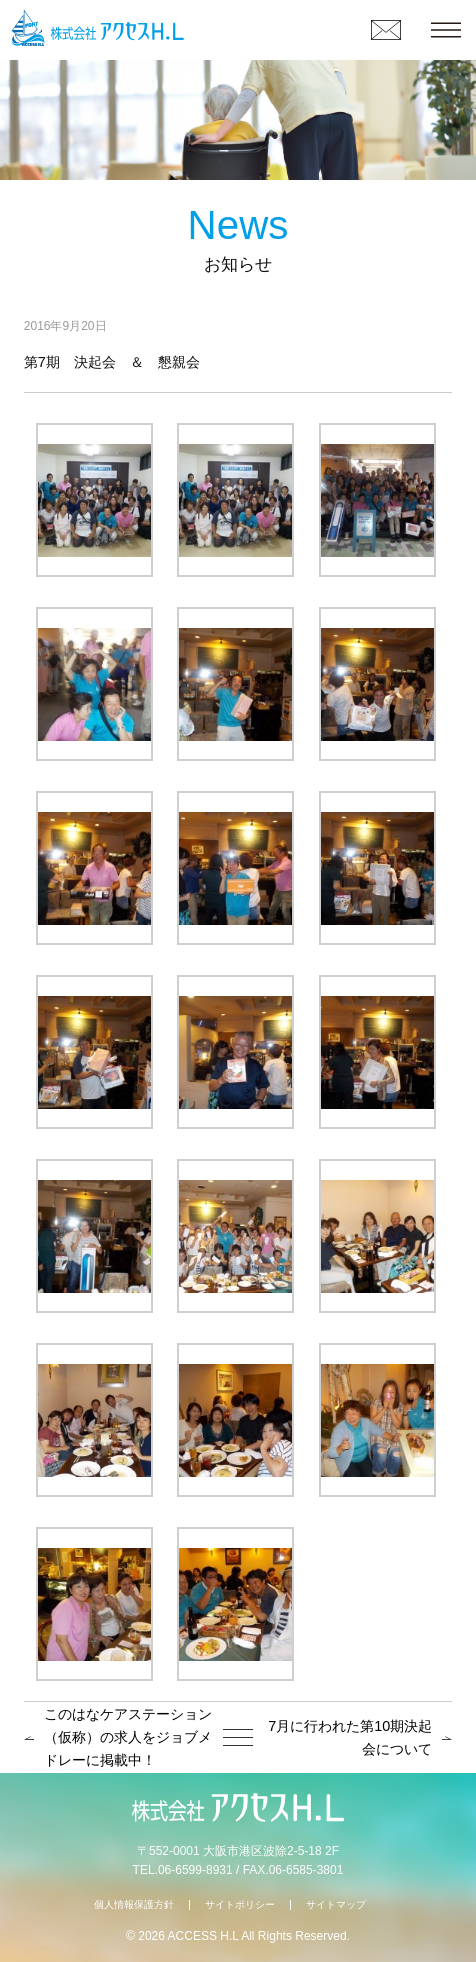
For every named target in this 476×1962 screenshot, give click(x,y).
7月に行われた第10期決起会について (350, 1737)
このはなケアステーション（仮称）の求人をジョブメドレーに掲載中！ (128, 1737)
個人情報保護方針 (134, 1904)
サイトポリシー (240, 1904)
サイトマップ (336, 1904)
